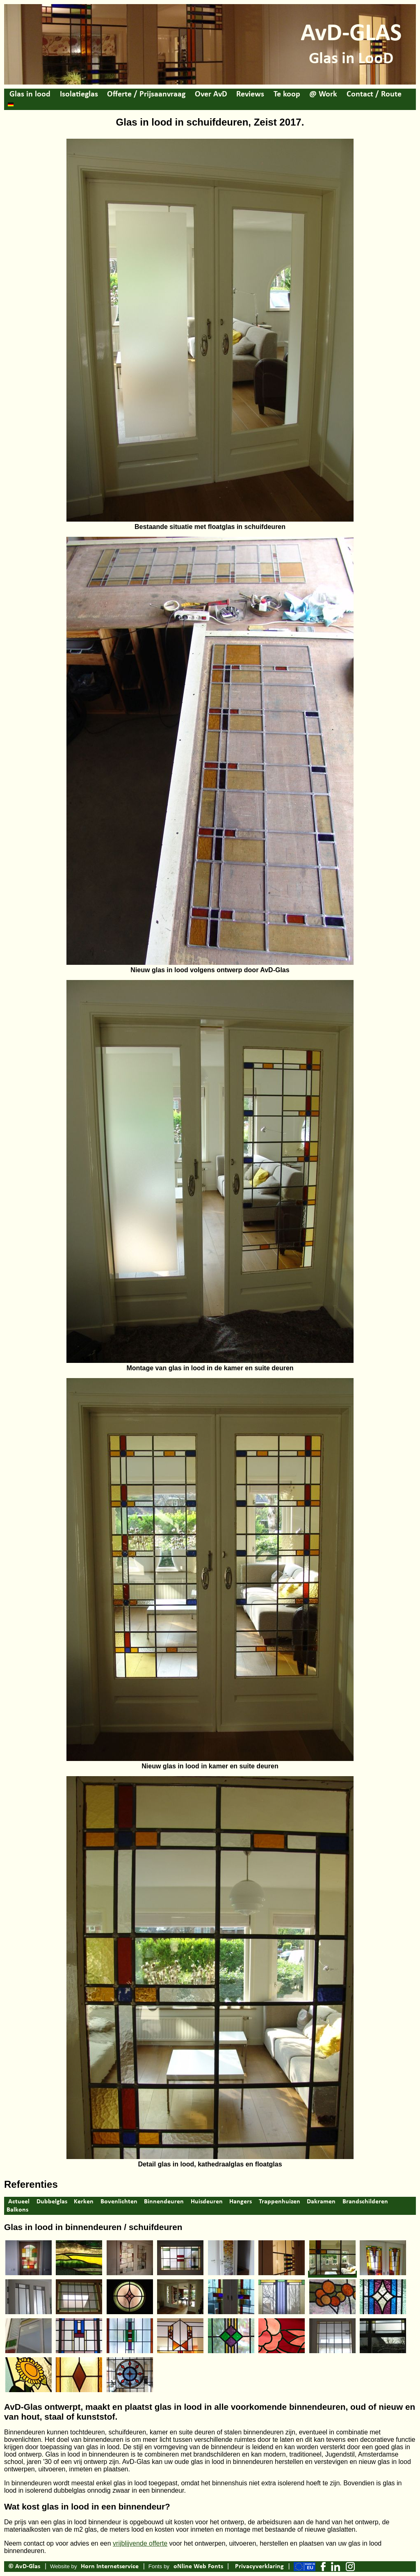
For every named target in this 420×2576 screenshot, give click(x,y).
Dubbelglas (52, 2201)
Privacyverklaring (259, 2566)
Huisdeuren (207, 2201)
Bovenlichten (118, 2201)
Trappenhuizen (279, 2201)
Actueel (19, 2201)
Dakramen (321, 2201)
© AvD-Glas (24, 2566)
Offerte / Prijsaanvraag (146, 94)
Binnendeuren (164, 2201)
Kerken (84, 2201)
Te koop (287, 94)
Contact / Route (374, 94)
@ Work (323, 94)
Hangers (240, 2201)
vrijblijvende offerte (140, 2543)
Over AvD (211, 94)
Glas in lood (29, 94)
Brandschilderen (365, 2201)
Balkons (17, 2210)
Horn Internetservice (110, 2566)
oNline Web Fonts (198, 2566)
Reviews (250, 94)
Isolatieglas (79, 94)
